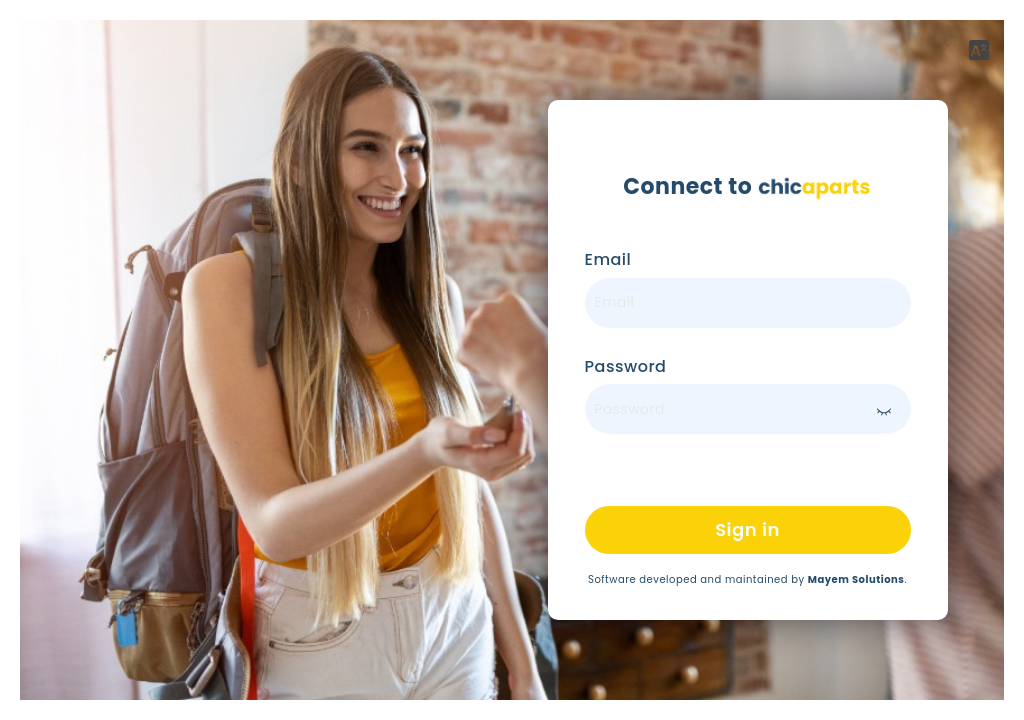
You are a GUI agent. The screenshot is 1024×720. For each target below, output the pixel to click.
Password (626, 367)
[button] (979, 50)
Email (608, 260)
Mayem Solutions (856, 579)
